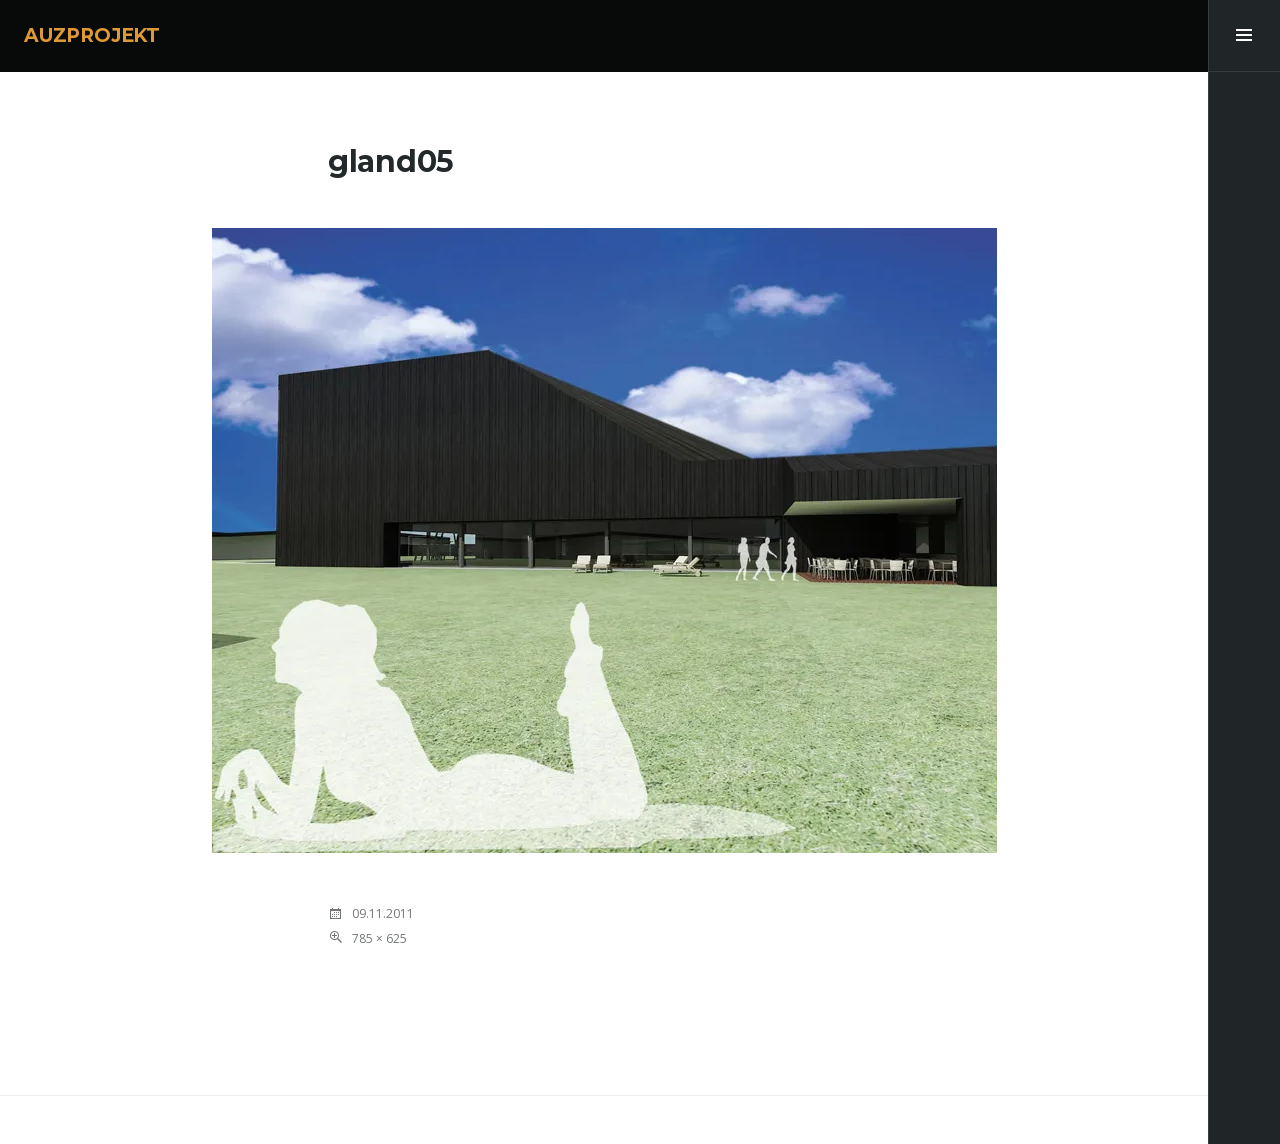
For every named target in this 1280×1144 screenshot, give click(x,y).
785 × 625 (379, 938)
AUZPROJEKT (92, 35)
